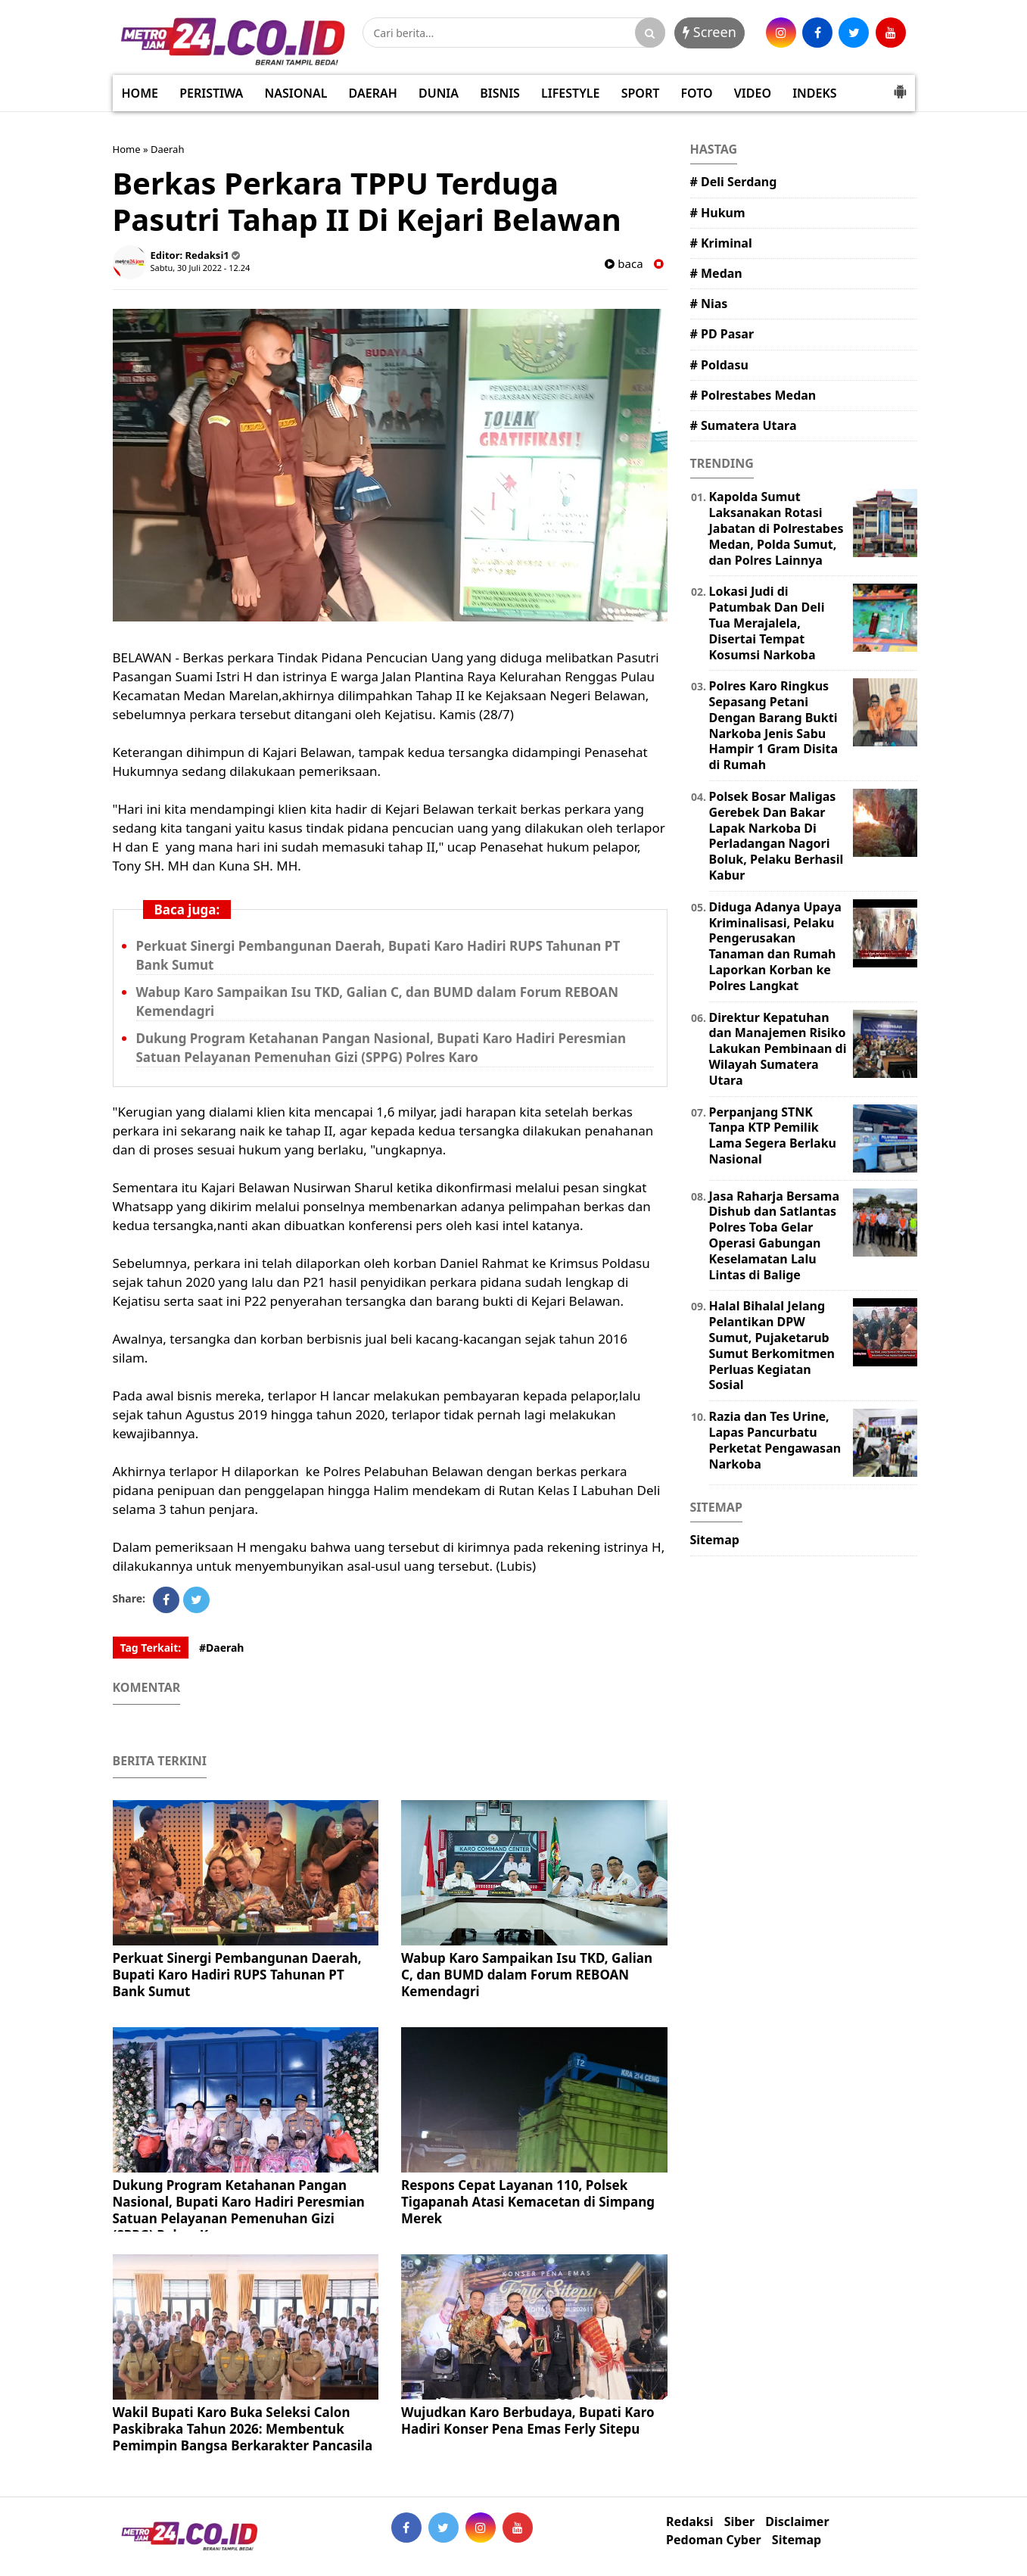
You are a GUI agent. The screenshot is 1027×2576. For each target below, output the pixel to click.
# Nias (709, 303)
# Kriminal (721, 243)
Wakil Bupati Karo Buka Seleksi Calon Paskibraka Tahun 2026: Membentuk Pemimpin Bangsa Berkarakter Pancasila (243, 2428)
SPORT (640, 93)
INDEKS (814, 93)
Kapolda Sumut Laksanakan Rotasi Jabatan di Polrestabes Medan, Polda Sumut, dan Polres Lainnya (776, 528)
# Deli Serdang (733, 181)
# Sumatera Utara (743, 425)
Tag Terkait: (151, 1647)
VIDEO (752, 93)
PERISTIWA (211, 93)
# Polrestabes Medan (753, 395)
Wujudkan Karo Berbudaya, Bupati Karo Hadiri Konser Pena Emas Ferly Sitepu (528, 2420)
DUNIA (439, 93)
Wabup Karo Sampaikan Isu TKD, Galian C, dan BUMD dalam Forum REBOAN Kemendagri (526, 1974)
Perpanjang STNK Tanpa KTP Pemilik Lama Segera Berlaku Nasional (773, 1135)
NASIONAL (296, 93)
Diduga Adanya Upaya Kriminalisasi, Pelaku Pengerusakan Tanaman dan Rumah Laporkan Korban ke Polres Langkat (775, 946)
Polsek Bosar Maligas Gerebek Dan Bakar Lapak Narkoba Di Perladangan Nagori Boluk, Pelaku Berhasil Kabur (776, 835)
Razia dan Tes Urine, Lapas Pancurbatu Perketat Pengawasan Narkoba (775, 1440)
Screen (709, 32)
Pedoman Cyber (713, 2540)
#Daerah (221, 1647)
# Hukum (717, 212)
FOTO (696, 93)
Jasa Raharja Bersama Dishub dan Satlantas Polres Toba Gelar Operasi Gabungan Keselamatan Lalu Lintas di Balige (774, 1235)
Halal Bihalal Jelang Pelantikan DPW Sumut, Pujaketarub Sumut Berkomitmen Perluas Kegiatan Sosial (772, 1345)
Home (127, 149)
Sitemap (714, 1539)
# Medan (716, 273)
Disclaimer (797, 2522)
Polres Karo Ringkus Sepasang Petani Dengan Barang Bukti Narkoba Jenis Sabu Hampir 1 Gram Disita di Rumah (774, 725)
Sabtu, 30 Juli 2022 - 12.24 (201, 267)
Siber (739, 2522)
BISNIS (500, 93)
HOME (140, 93)
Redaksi (689, 2522)
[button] (899, 85)
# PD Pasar (722, 334)
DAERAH (373, 93)
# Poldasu (719, 365)
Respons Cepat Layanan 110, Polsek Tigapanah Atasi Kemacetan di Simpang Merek (528, 2201)
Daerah (168, 149)
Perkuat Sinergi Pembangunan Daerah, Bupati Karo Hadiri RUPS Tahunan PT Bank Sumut (237, 1974)
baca (624, 263)
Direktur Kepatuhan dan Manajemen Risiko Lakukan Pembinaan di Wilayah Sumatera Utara (778, 1049)
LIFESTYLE (570, 93)
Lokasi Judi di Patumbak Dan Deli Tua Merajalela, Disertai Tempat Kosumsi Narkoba (767, 622)
